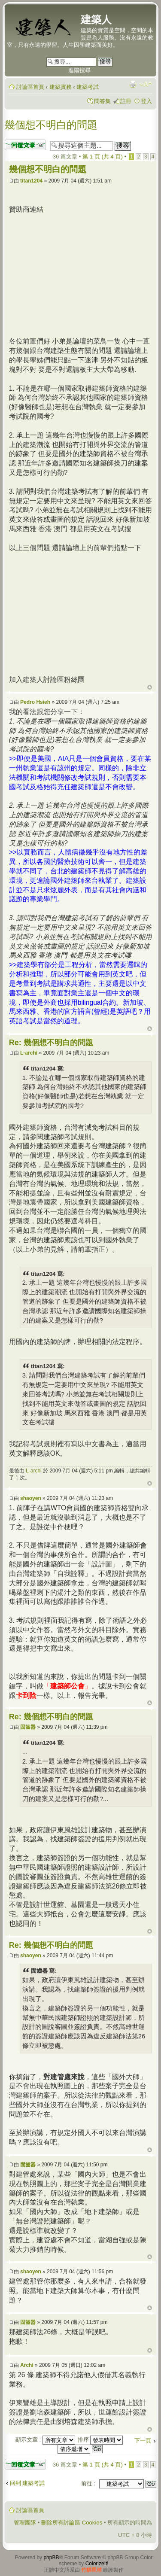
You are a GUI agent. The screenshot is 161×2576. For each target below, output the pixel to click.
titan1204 (31, 181)
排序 (100, 2439)
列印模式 (132, 84)
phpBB (51, 2558)
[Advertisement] (81, 274)
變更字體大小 (146, 84)
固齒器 (28, 1727)
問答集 (102, 101)
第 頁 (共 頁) (102, 156)
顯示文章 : (45, 2439)
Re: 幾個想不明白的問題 (51, 1042)
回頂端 (149, 687)
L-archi (28, 1053)
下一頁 (142, 2440)
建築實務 (60, 87)
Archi (26, 2365)
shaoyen (30, 1498)
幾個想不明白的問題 (51, 125)
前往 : (88, 2483)
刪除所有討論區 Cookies (71, 2522)
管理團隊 (25, 2522)
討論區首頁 (30, 87)
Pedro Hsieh (35, 702)
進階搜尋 (79, 70)
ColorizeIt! (97, 2564)
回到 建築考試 (27, 2483)
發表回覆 (25, 145)
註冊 (125, 101)
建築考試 (87, 87)
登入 (146, 101)
